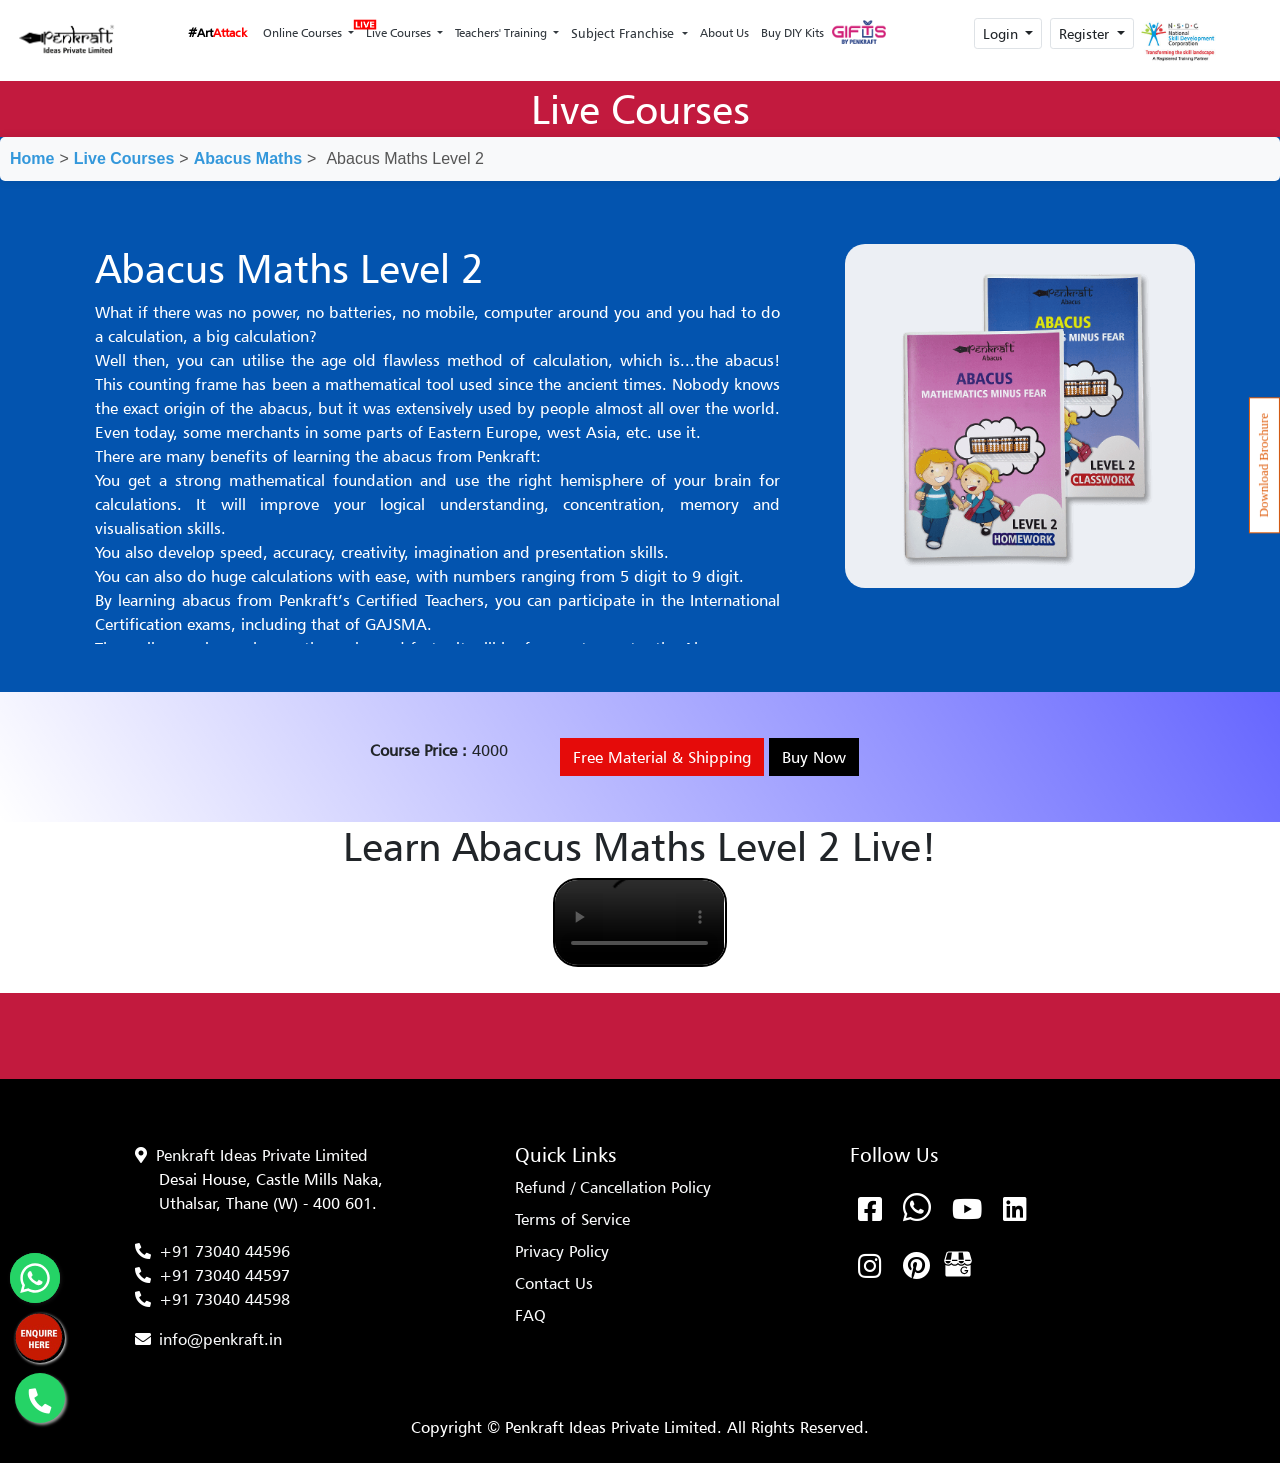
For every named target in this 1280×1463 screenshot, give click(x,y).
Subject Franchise (624, 33)
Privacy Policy (562, 1251)
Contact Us (554, 1283)
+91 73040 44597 (224, 1275)
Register (1086, 33)
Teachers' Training (502, 32)
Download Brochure (1264, 465)
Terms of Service (572, 1219)
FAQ (530, 1315)
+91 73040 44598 (224, 1299)
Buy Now (814, 757)
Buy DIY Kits (792, 32)
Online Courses (304, 32)
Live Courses (397, 27)
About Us (724, 32)
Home (32, 158)
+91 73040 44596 (224, 1251)
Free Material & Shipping (662, 757)
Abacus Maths (248, 158)
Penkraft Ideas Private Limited (262, 1155)
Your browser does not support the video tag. (639, 922)
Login (1002, 33)
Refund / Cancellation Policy (613, 1187)
